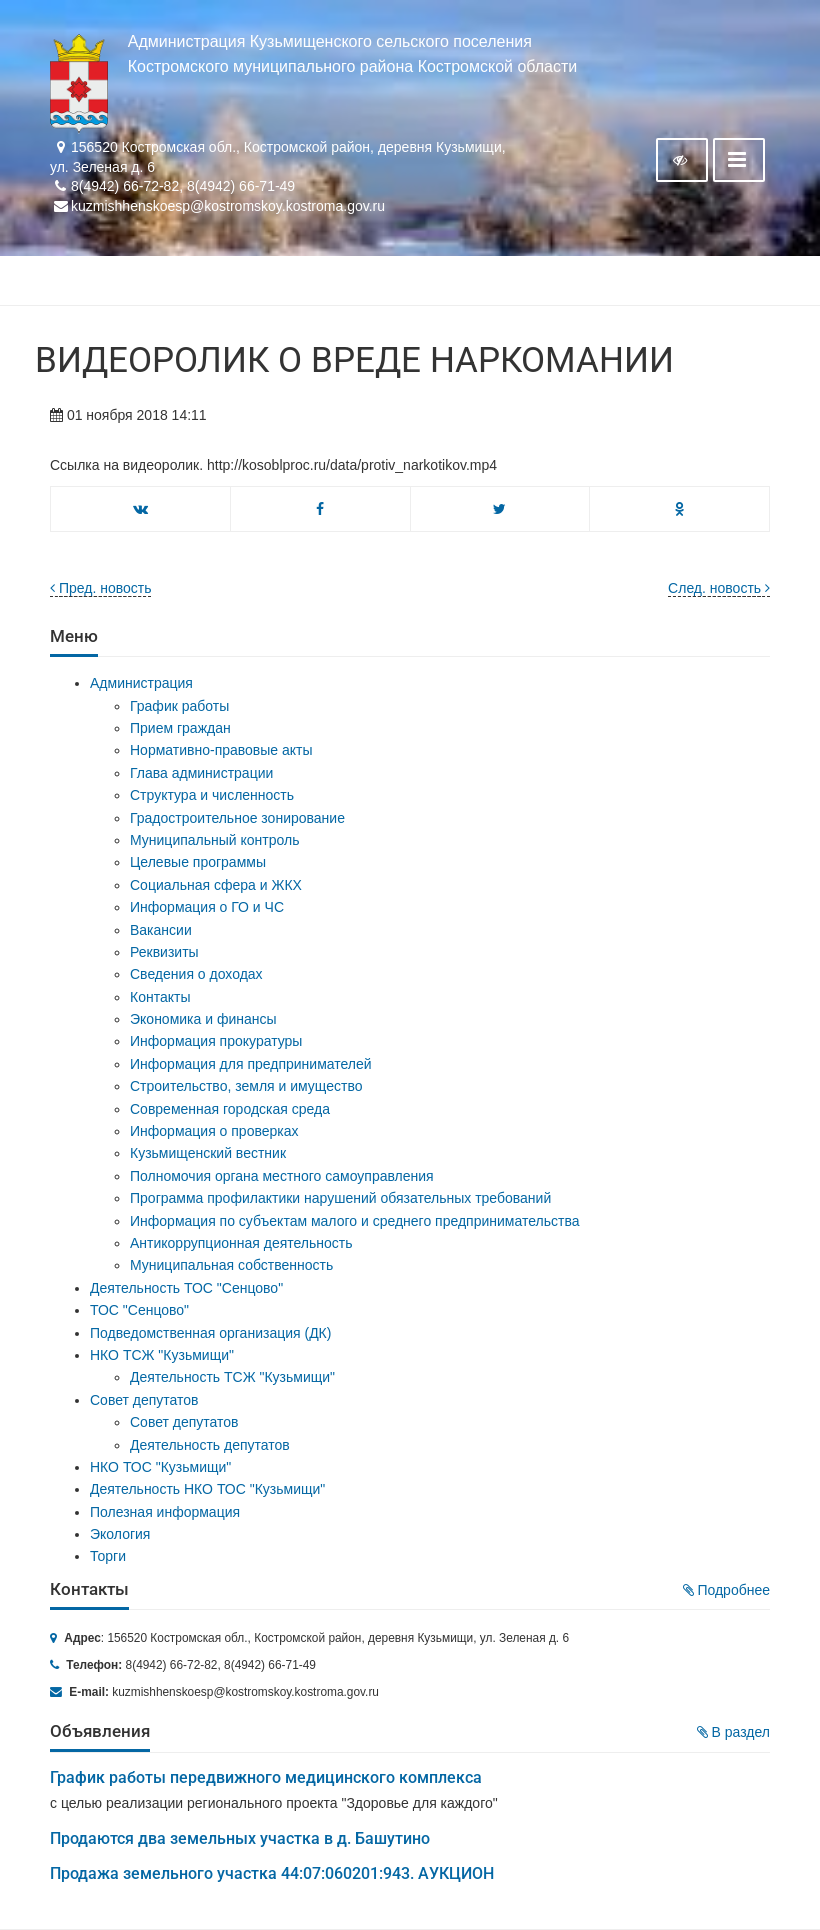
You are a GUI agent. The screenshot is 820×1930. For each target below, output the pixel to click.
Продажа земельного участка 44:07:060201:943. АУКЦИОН (272, 1873)
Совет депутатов (144, 1400)
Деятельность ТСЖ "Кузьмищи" (232, 1377)
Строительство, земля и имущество (246, 1086)
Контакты (160, 997)
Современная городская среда (230, 1109)
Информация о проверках (214, 1131)
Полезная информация (165, 1512)
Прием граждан (180, 728)
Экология (120, 1534)
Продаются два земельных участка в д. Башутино (240, 1838)
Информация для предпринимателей (251, 1064)
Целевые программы (198, 862)
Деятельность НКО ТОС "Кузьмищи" (207, 1489)
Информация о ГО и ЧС (207, 907)
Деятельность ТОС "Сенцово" (186, 1288)
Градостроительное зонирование (237, 818)
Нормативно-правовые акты (221, 750)
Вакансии (161, 930)
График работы (179, 706)
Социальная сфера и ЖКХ (216, 885)
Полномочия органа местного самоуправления (282, 1176)
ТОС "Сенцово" (139, 1310)
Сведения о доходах (196, 974)
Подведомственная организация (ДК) (210, 1333)
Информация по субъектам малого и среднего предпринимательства (354, 1221)
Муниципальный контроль (214, 840)
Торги (108, 1556)
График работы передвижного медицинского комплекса (266, 1777)
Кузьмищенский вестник (208, 1153)
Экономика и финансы (203, 1019)
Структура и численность (212, 795)
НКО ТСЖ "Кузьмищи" (162, 1355)
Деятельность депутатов (210, 1445)
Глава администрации (201, 773)
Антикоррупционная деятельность (241, 1243)
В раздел (733, 1732)
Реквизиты (164, 952)
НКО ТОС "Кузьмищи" (160, 1467)
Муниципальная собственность (231, 1265)
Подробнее (727, 1590)
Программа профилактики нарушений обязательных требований (340, 1198)
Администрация (141, 683)
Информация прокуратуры (216, 1041)
